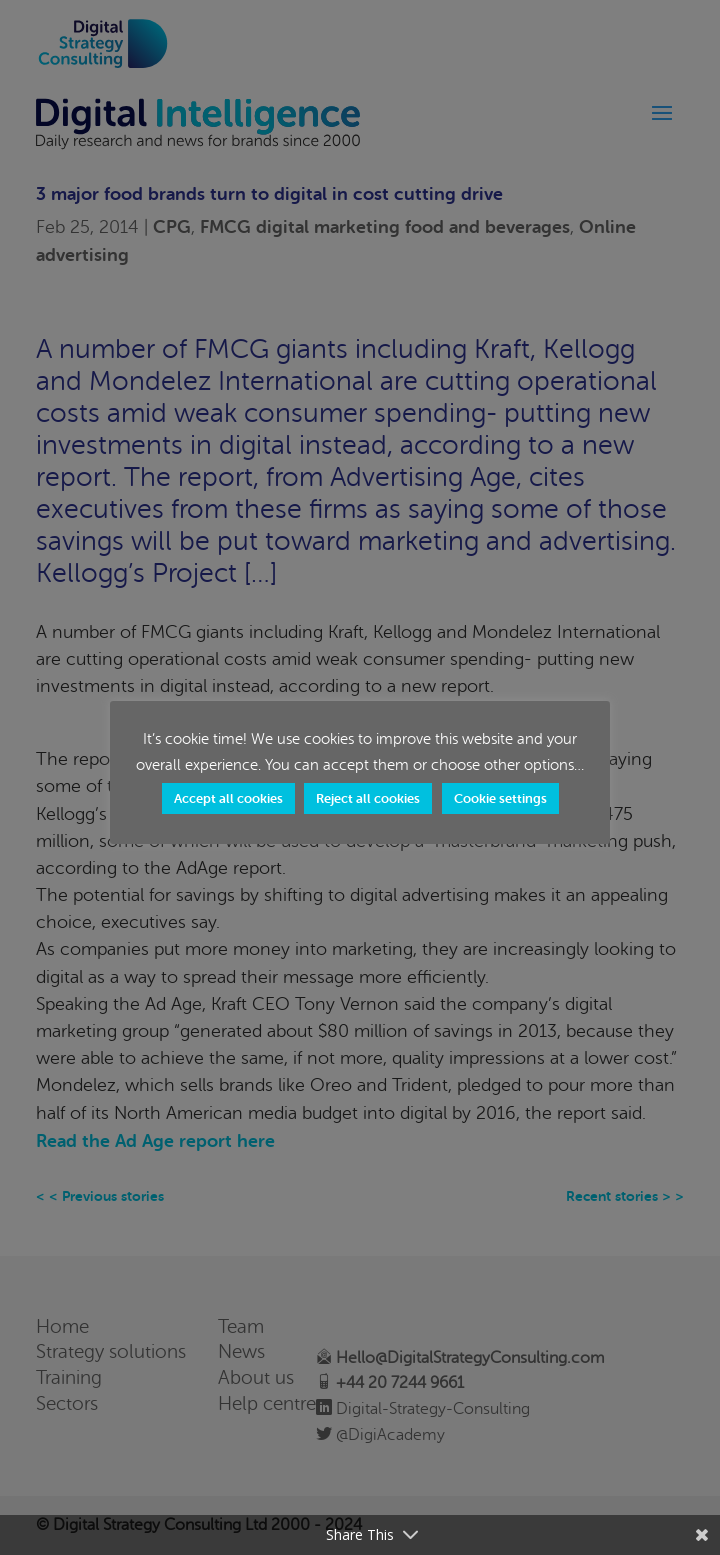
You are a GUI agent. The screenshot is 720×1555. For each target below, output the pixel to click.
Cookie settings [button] (500, 798)
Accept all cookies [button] (228, 798)
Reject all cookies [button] (368, 798)
